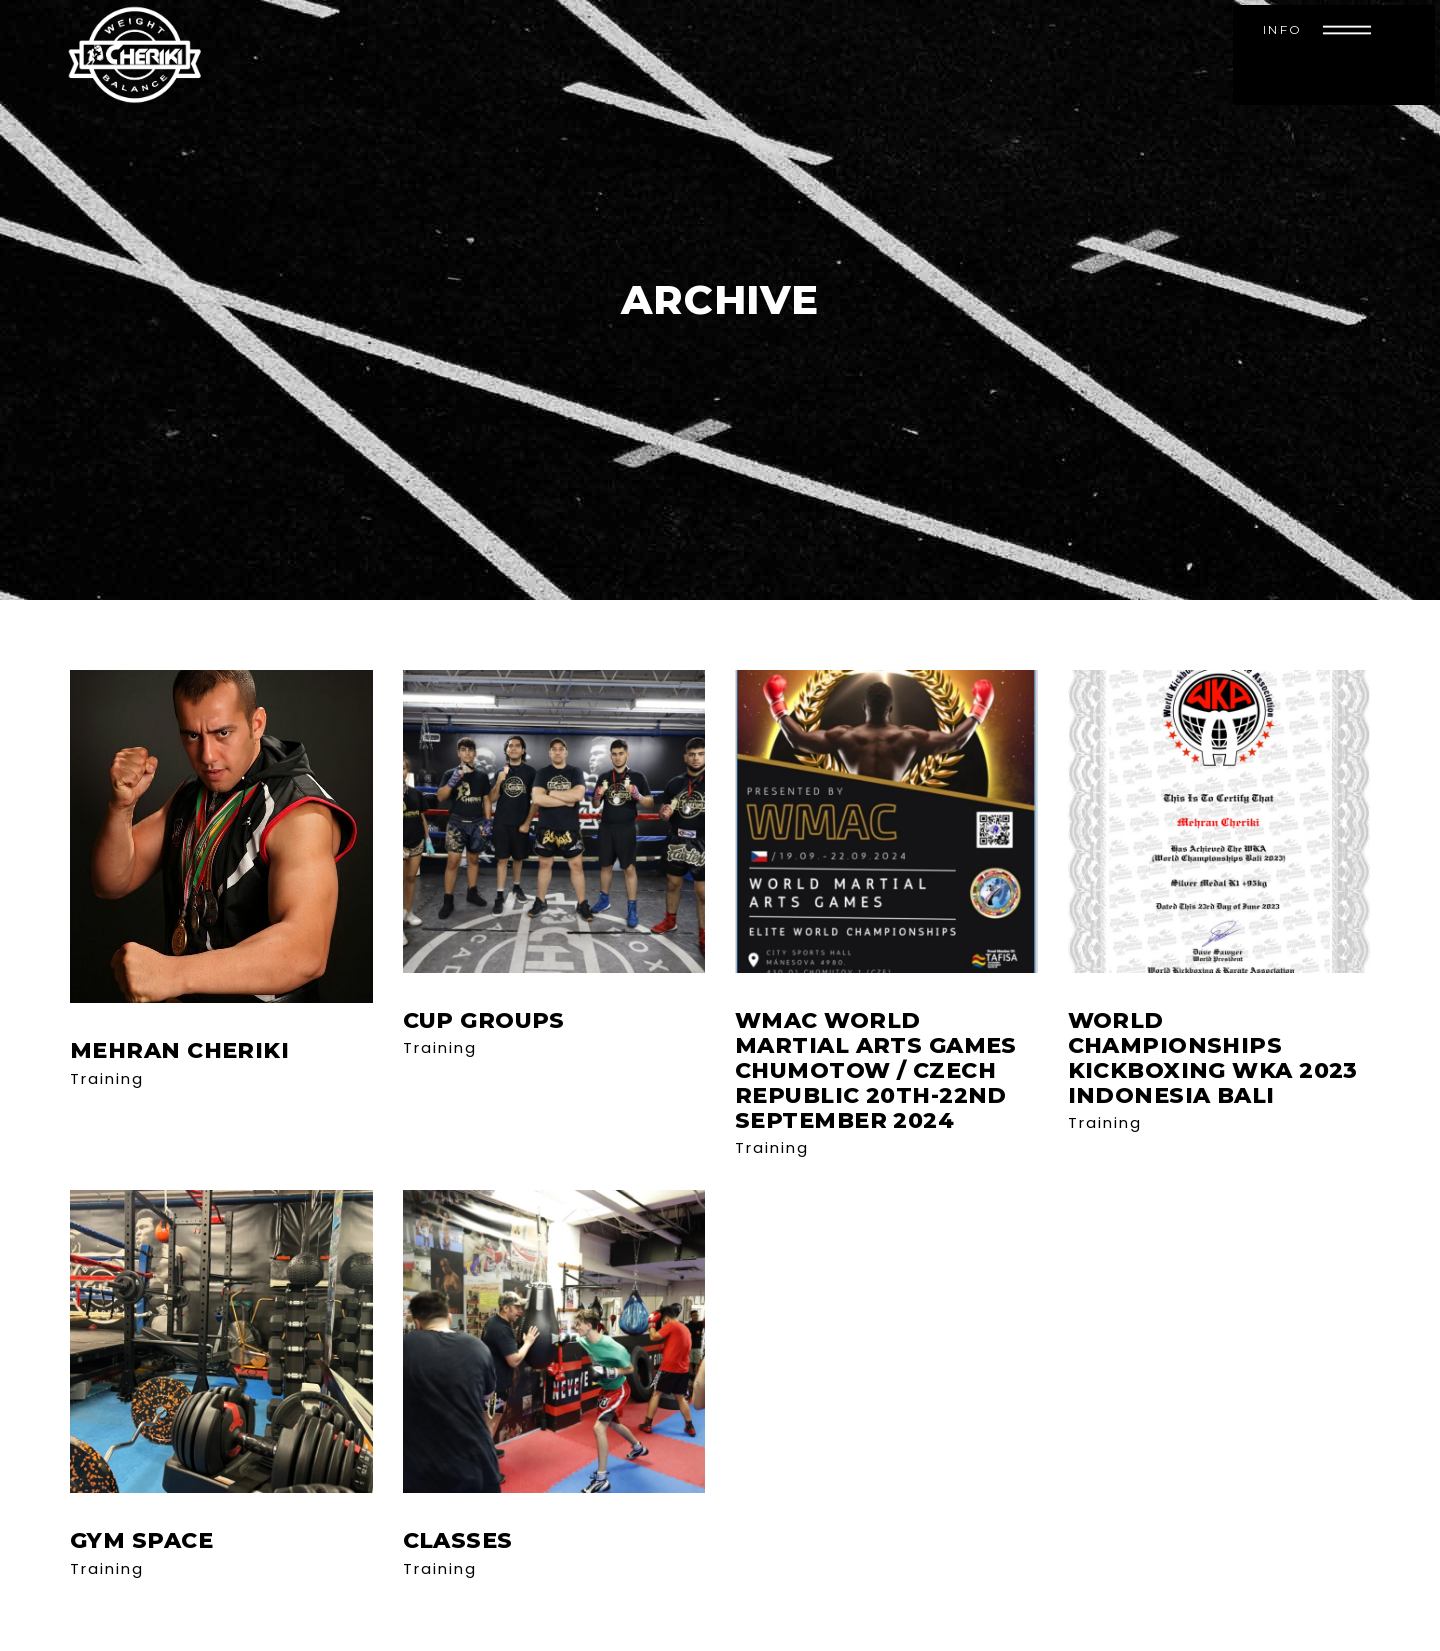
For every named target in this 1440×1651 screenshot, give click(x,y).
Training (107, 1078)
